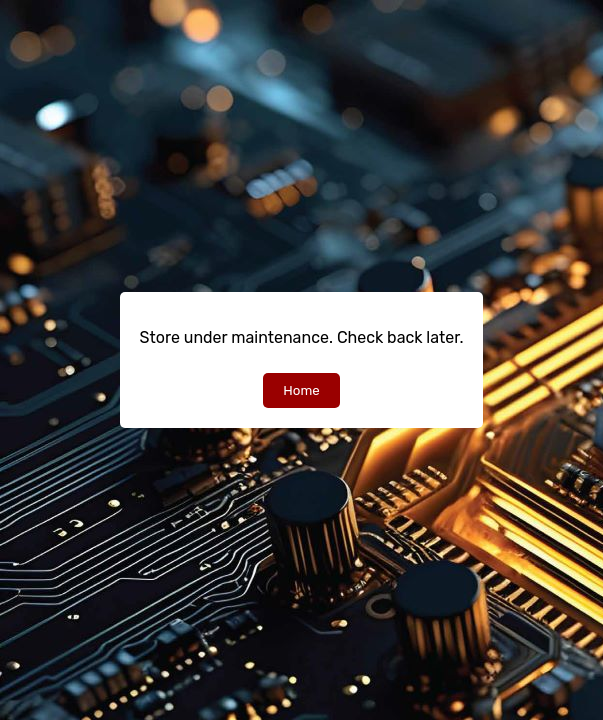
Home (301, 390)
